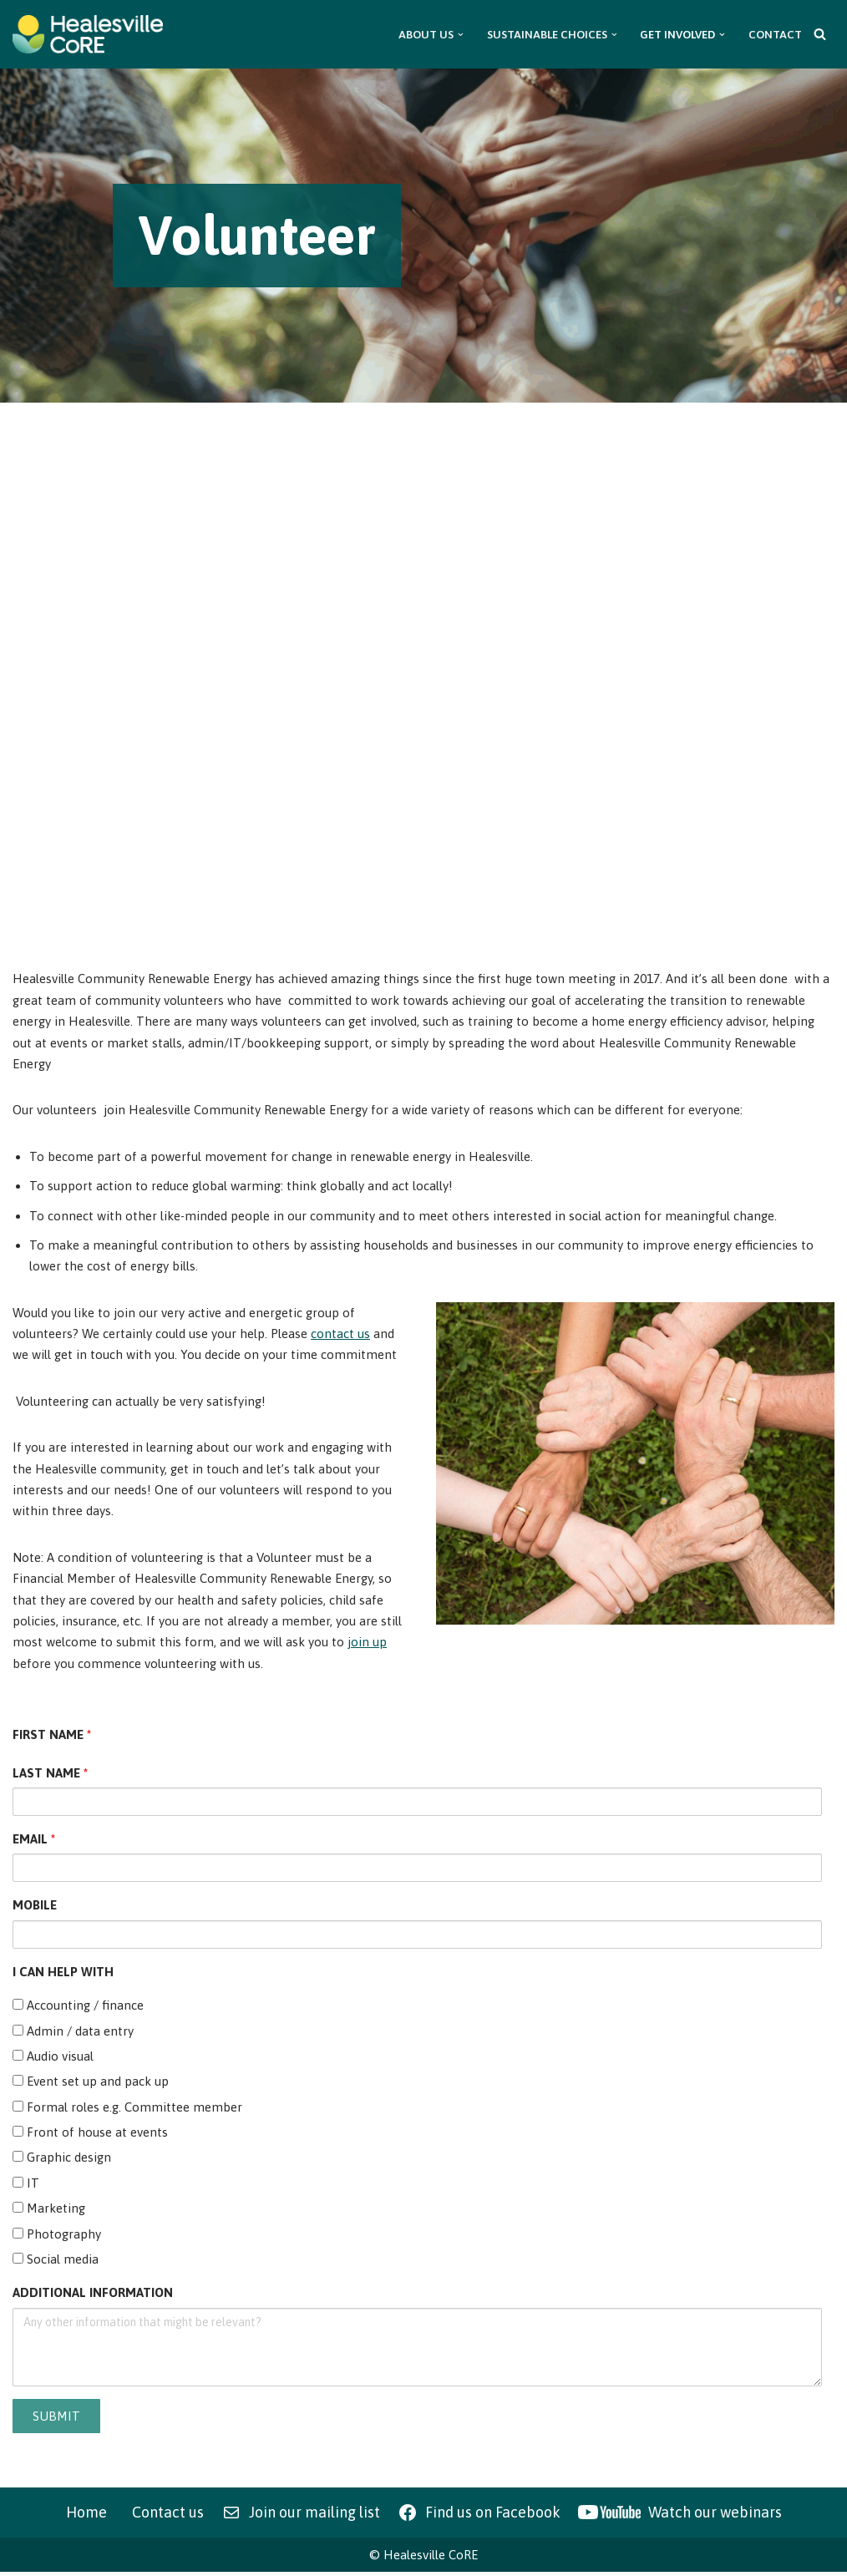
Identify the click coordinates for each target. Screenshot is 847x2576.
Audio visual (53, 2058)
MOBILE (35, 1907)
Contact (775, 34)
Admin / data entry (73, 2033)
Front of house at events (90, 2135)
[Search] (820, 34)
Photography (57, 2237)
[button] (461, 35)
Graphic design (62, 2160)
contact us (340, 1334)
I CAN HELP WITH (63, 1974)
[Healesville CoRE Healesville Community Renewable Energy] (88, 34)
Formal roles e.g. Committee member (127, 2109)
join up (367, 1644)
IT (26, 2186)
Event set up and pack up (91, 2084)
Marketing (49, 2211)
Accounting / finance (78, 2007)
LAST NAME (50, 1774)
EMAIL (34, 1841)
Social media (56, 2262)
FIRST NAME (52, 1737)
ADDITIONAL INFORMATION (93, 2296)
